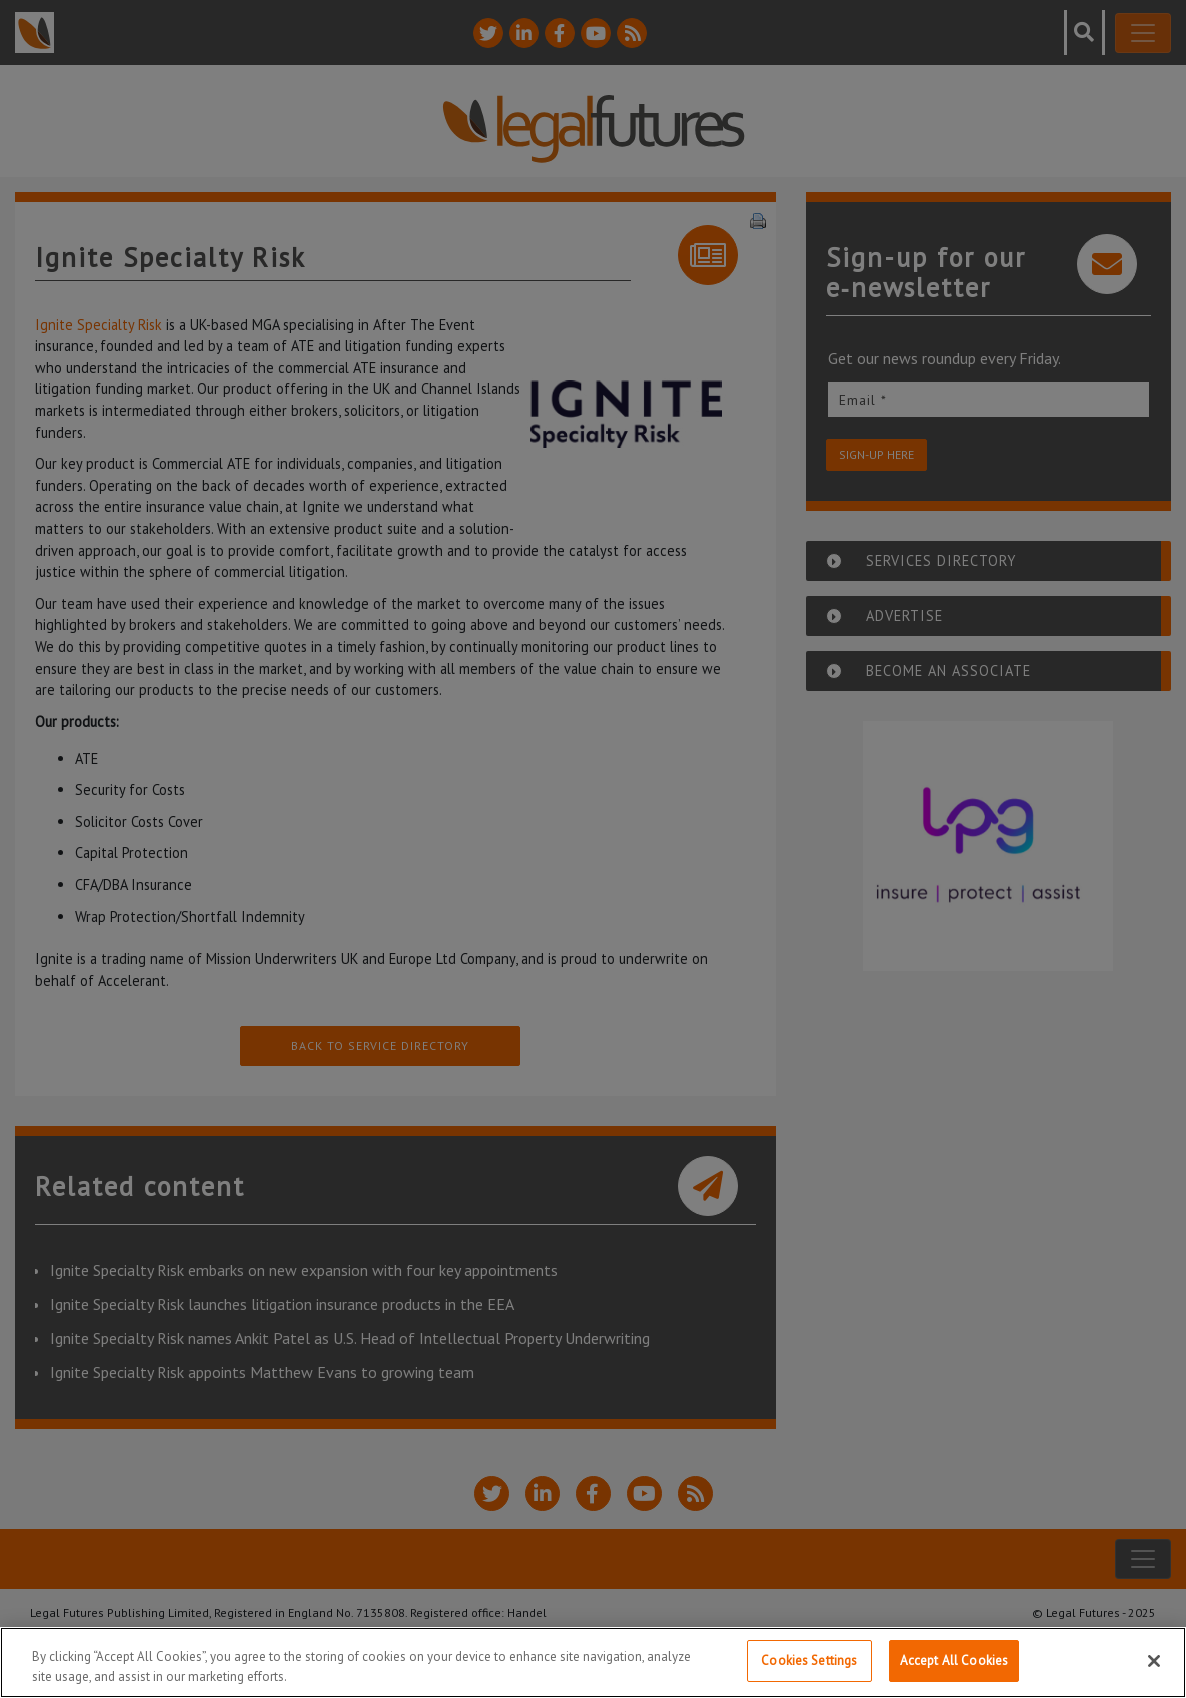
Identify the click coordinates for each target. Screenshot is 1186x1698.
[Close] (1154, 1662)
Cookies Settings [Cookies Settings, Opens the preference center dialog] (809, 1662)
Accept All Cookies (954, 1662)
